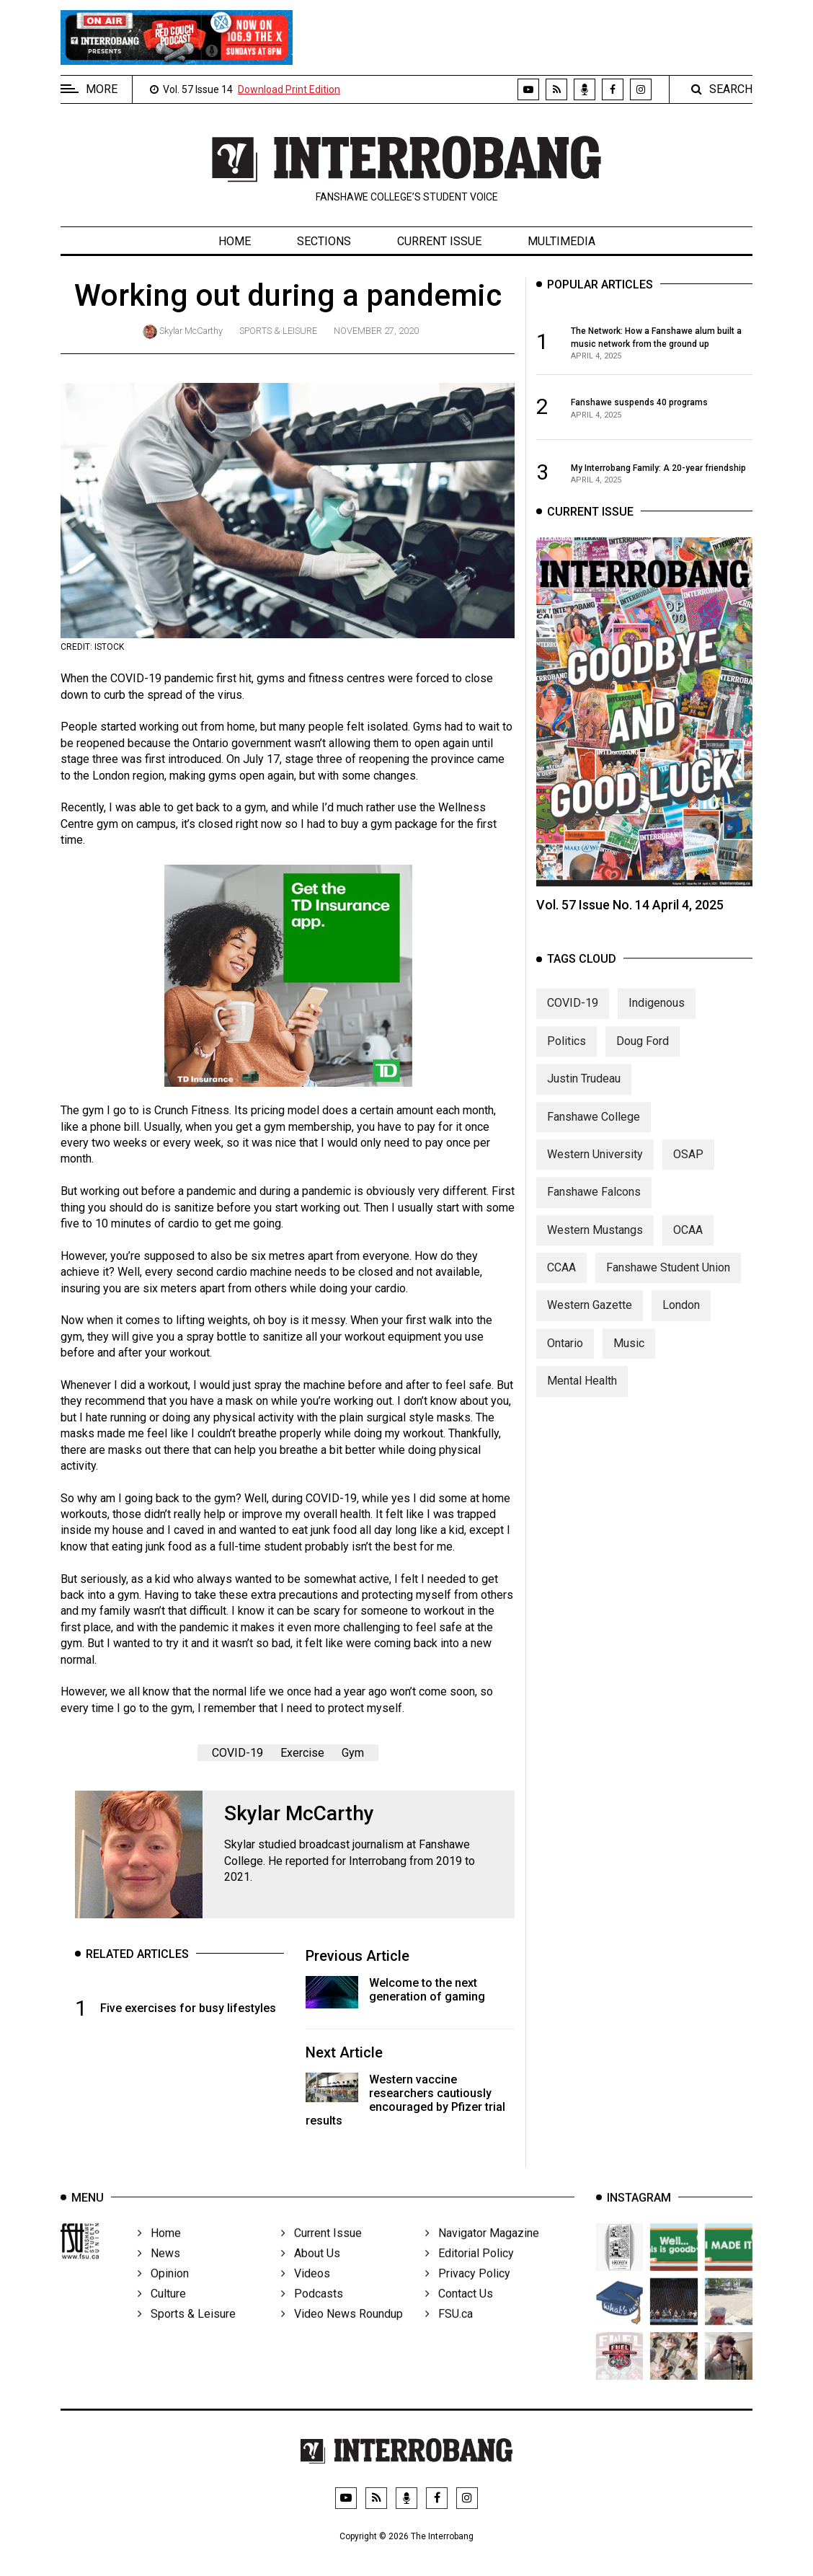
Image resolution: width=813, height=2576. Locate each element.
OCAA (688, 1242)
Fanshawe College (593, 1128)
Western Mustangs (595, 1242)
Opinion (163, 2294)
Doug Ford (642, 1053)
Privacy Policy (467, 2294)
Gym (353, 1753)
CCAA (561, 1280)
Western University (595, 1166)
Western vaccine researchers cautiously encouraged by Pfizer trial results (405, 2100)
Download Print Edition (289, 89)
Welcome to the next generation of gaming (427, 1989)
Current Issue (439, 241)
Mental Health (582, 1393)
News (159, 2274)
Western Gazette (589, 1317)
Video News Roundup (342, 2335)
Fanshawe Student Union (668, 1280)
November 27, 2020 (376, 330)
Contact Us (459, 2314)
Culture (162, 2314)
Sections (324, 241)
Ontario (565, 1355)
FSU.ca (449, 2335)
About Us (310, 2274)
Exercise (302, 1753)
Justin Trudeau (584, 1091)
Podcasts (312, 2314)
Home (234, 241)
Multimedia (561, 241)
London (681, 1317)
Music (628, 1355)
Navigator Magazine (482, 2254)
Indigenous (656, 1015)
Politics (566, 1053)
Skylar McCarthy (191, 330)
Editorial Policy (469, 2274)
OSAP (688, 1166)
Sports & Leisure (278, 330)
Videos (305, 2294)
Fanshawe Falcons (594, 1204)
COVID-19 (237, 1753)
